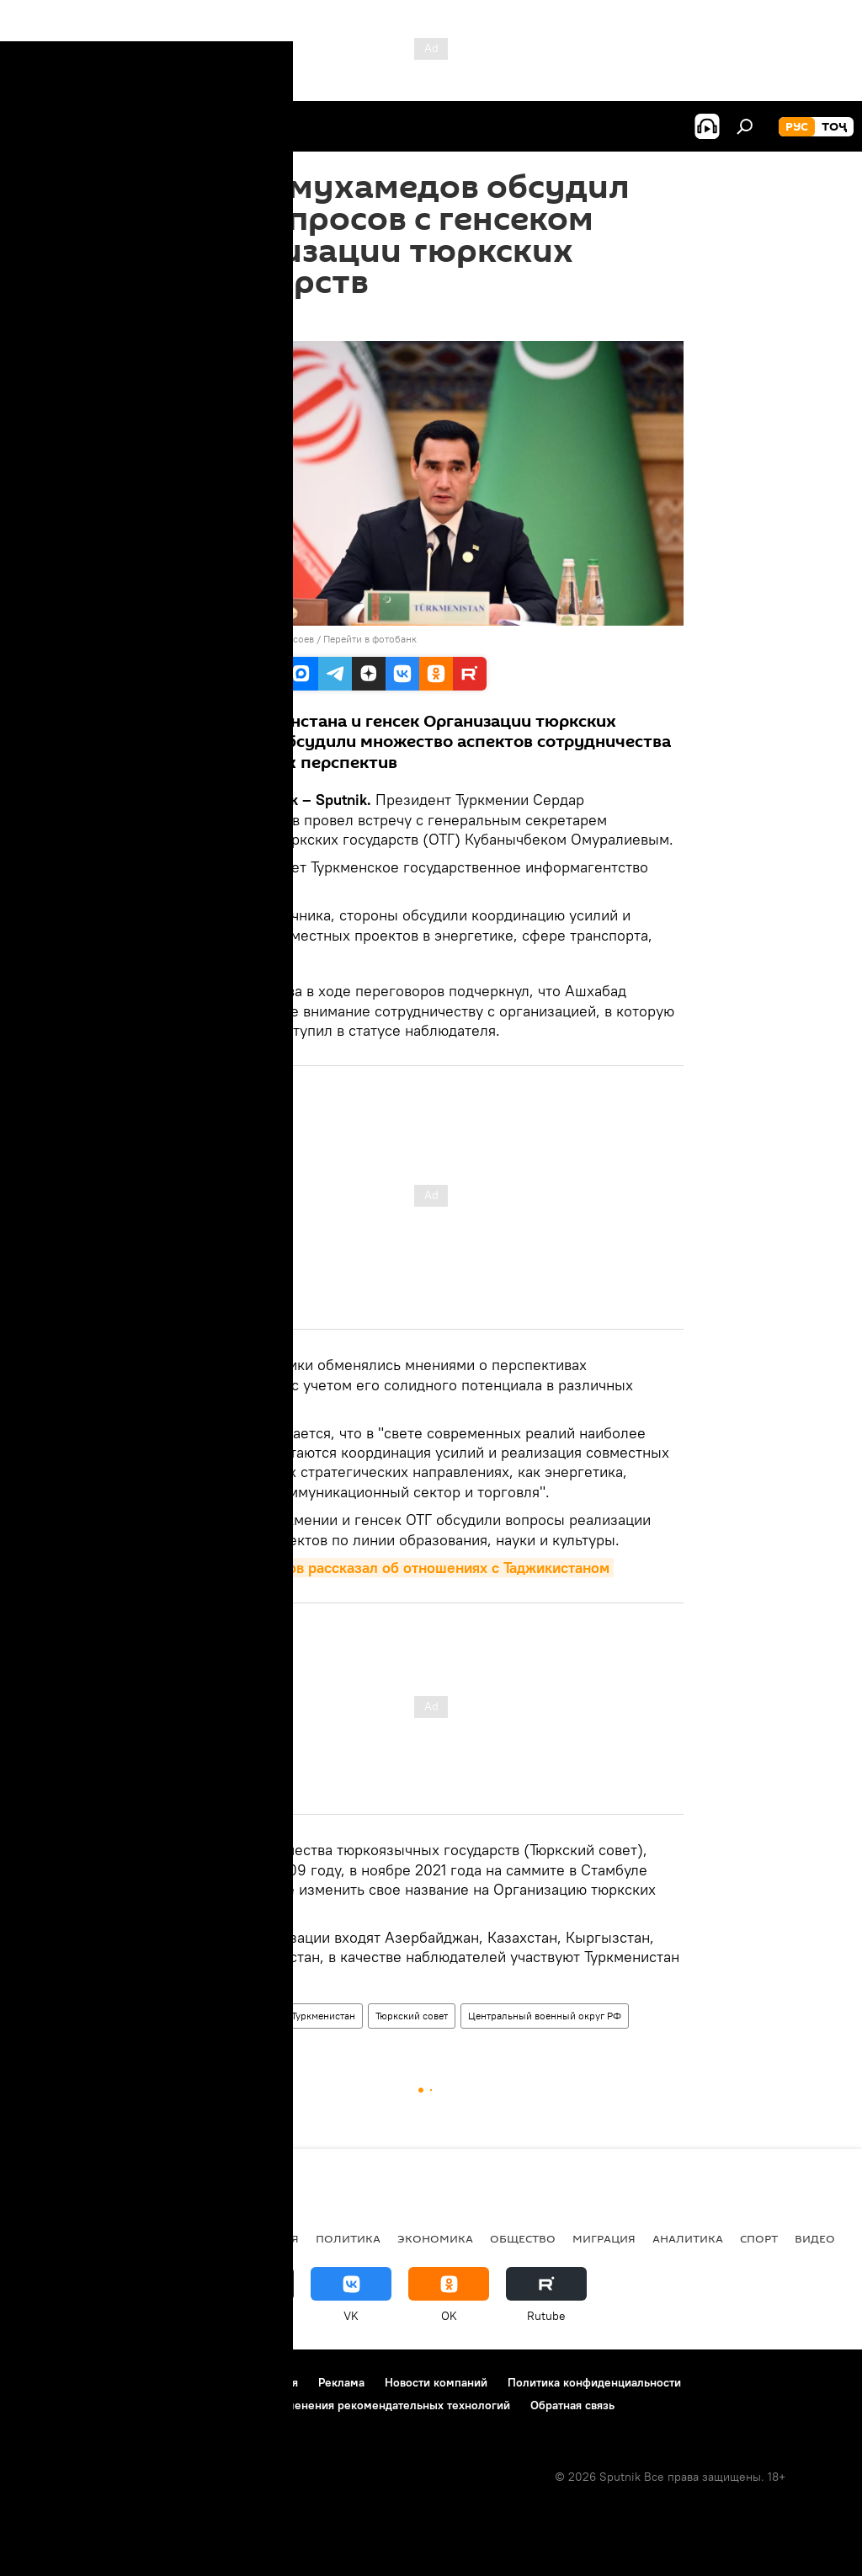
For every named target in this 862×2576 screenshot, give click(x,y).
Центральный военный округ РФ (544, 2015)
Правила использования (232, 2382)
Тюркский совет (411, 2015)
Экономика (435, 2238)
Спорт (759, 2238)
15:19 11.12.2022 (219, 320)
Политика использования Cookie (107, 2405)
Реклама (341, 2382)
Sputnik (207, 638)
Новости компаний (436, 2382)
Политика (248, 2015)
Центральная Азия (178, 2238)
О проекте (46, 2382)
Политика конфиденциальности (594, 2382)
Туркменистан (323, 2015)
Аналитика (687, 2238)
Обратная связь (572, 2405)
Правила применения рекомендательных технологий (363, 2405)
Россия (276, 2238)
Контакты (120, 2382)
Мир (196, 2015)
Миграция (604, 2238)
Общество (523, 2238)
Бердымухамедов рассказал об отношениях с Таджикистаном (396, 1567)
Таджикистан (61, 2238)
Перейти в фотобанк (370, 638)
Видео (815, 2238)
